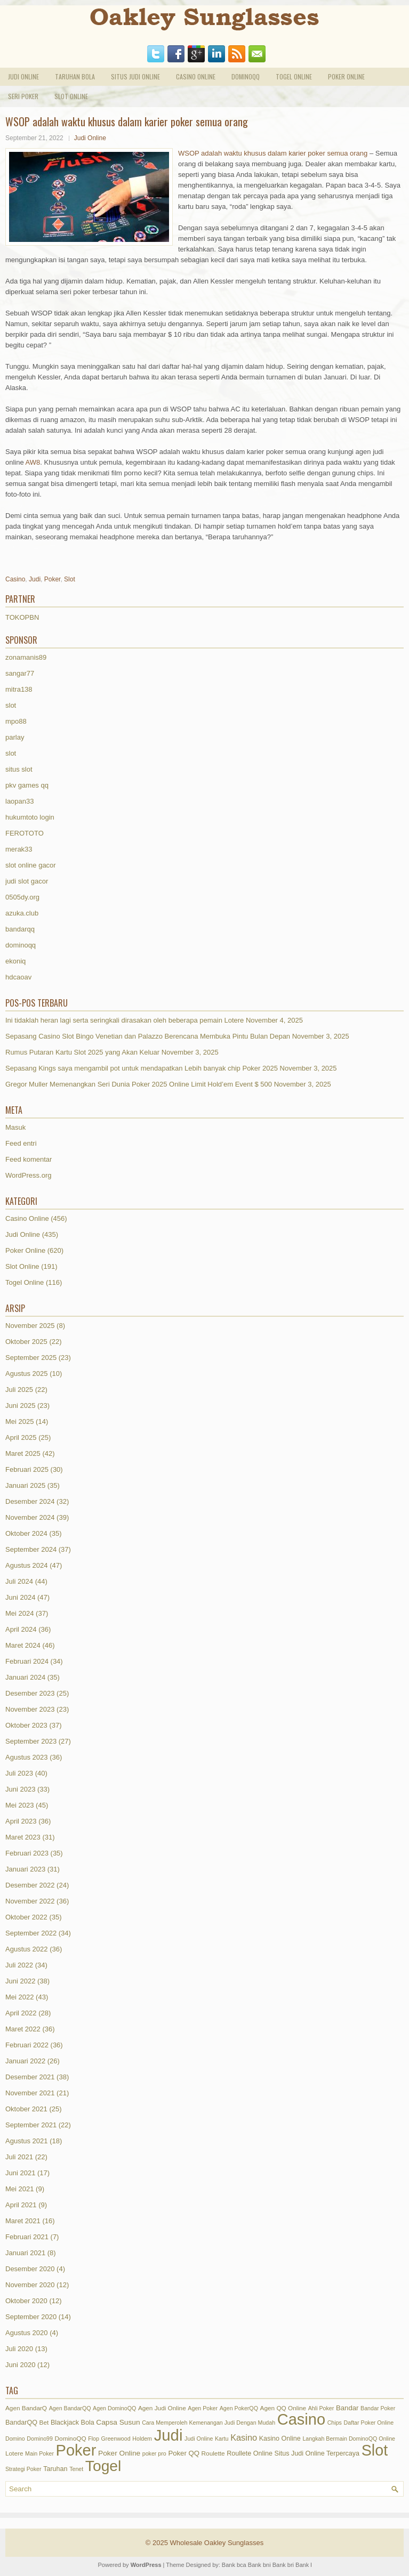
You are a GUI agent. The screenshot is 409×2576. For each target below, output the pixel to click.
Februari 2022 (27, 2045)
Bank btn (306, 2565)
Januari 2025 (25, 1485)
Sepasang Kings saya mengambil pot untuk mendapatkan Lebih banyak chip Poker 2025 (141, 1068)
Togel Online (294, 76)
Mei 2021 (19, 2189)
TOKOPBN (22, 617)
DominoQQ (245, 76)
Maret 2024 (23, 1645)
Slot (69, 579)
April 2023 (21, 1821)
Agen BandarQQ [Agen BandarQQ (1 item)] (70, 2408)
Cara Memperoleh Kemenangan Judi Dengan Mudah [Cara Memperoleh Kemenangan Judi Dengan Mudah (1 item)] (208, 2422)
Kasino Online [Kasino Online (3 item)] (280, 2438)
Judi (35, 579)
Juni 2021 (20, 2173)
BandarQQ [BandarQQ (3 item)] (21, 2422)
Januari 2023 (25, 1869)
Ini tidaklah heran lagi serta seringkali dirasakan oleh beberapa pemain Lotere (124, 1020)
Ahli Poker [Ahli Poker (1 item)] (321, 2408)
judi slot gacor (26, 881)
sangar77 (19, 673)
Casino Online (195, 76)
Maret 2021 (23, 2221)
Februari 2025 (27, 1469)
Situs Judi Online (135, 76)
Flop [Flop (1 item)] (93, 2438)
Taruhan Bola (75, 76)
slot (10, 705)
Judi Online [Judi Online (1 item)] (199, 2438)
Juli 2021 (19, 2157)
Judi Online (23, 76)
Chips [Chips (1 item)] (334, 2422)
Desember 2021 (30, 2077)
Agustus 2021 (26, 2141)
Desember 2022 (30, 1885)
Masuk (15, 1127)
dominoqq (20, 945)
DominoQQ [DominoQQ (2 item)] (70, 2438)
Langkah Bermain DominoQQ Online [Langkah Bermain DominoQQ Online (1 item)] (348, 2438)
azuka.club (21, 913)
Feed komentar (28, 1159)
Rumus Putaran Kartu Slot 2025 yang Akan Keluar (82, 1052)
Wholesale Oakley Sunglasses (217, 2543)
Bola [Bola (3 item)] (87, 2422)
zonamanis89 (25, 657)
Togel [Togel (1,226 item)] (103, 2465)
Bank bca (234, 2565)
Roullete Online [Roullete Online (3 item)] (249, 2453)
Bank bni (259, 2565)
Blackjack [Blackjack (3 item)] (65, 2422)
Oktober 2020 (26, 2301)
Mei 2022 (19, 1997)
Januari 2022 (25, 2061)
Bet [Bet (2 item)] (44, 2422)
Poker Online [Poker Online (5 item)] (119, 2453)
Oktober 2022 (26, 1917)
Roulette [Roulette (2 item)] (213, 2453)
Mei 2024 (19, 1613)
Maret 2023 (23, 1837)
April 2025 (21, 1437)
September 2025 (31, 1358)
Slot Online (71, 96)
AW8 (33, 462)
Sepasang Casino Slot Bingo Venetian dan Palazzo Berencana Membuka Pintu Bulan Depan (147, 1036)
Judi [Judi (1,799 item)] (168, 2435)
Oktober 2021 (26, 2109)
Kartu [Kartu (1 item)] (221, 2438)
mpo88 (16, 721)
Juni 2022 (20, 1981)
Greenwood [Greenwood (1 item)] (116, 2438)
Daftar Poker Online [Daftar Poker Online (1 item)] (369, 2422)
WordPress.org (28, 1175)
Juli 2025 (19, 1390)
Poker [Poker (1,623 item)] (76, 2450)
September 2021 (31, 2125)
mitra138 (19, 689)
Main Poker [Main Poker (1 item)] (39, 2453)
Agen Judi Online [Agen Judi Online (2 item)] (162, 2408)
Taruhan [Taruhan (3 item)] (55, 2469)
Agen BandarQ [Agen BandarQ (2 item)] (26, 2408)
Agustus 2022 (26, 1949)
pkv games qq (27, 785)
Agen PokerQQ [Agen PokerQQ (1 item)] (239, 2408)
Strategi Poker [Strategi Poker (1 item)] (23, 2469)
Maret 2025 (23, 1453)
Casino (15, 579)
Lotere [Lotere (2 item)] (14, 2453)
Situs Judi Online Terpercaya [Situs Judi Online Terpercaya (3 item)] (317, 2453)
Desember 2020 (30, 2269)
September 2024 (31, 1549)
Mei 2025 (19, 1421)
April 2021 (21, 2205)
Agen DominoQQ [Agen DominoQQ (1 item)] (114, 2408)
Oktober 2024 (26, 1533)
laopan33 (19, 801)
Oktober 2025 (26, 1342)
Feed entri (21, 1143)
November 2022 (30, 1901)
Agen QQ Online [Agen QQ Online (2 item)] (283, 2408)
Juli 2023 (19, 1773)
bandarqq (20, 929)
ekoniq (15, 961)
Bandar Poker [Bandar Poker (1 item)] (377, 2408)
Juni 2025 (20, 1405)
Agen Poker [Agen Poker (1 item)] (203, 2408)
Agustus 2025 (26, 1374)
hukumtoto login (29, 817)
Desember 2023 (30, 1693)
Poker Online (346, 76)
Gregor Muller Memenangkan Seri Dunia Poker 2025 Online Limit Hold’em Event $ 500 (138, 1084)
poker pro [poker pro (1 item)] (154, 2453)
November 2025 (30, 1326)
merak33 (19, 849)
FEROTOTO (24, 833)
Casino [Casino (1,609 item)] (301, 2419)
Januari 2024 (25, 1677)
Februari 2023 (27, 1853)
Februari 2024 (27, 1661)
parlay (14, 737)
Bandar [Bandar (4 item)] (347, 2408)
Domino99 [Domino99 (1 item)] (40, 2438)
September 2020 (31, 2317)
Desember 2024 (30, 1501)
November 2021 (30, 2093)
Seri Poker (23, 96)
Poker (52, 579)
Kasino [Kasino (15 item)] (243, 2437)
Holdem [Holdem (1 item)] (142, 2438)
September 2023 (31, 1741)
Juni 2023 (20, 1789)
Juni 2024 (20, 1597)
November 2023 (30, 1709)
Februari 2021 (27, 2237)
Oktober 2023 (26, 1725)
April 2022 (21, 2013)
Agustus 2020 (26, 2333)
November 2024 (30, 1517)
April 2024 (21, 1629)
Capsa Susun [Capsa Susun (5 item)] (118, 2422)
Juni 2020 (20, 2365)
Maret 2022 (23, 2029)
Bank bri (283, 2565)
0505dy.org (22, 897)
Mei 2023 (19, 1805)
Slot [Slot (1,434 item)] (375, 2450)
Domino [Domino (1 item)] (15, 2438)
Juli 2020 (19, 2349)
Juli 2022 (19, 1965)
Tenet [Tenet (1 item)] (76, 2469)
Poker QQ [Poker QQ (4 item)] (183, 2453)
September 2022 (31, 1933)
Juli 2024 (19, 1581)
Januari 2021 (25, 2253)
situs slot (19, 769)
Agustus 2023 (26, 1757)
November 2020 (30, 2285)
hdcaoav (18, 977)
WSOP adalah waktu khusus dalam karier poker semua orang (272, 153)
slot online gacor (30, 865)
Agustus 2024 (26, 1565)
